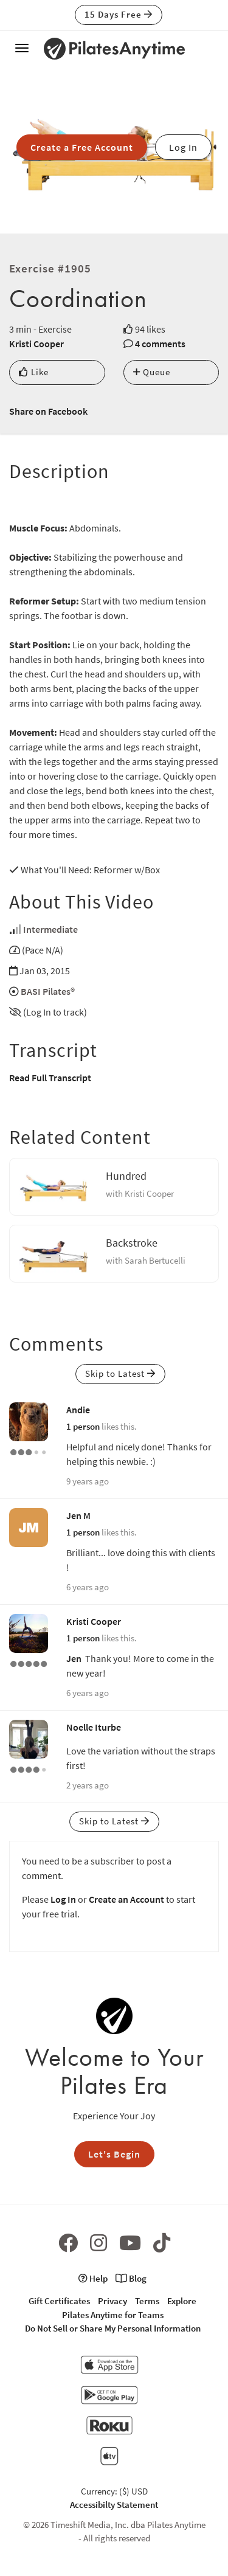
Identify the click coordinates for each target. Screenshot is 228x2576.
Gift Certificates (59, 2301)
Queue (151, 372)
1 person (83, 1426)
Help (93, 2278)
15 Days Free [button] (119, 14)
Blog (131, 2278)
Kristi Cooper (36, 344)
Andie (78, 1410)
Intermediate (50, 929)
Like (34, 372)
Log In (63, 1899)
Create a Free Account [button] (81, 147)
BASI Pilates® (48, 991)
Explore (181, 2301)
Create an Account (126, 1899)
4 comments (160, 344)
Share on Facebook (48, 411)
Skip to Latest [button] (120, 1373)
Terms (147, 2301)
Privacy (112, 2301)
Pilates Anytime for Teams (113, 2315)
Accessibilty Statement (114, 2504)
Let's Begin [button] (114, 2154)
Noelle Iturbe (93, 1727)
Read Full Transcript (50, 1078)
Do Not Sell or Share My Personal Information (113, 2328)
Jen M (78, 1515)
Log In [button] (183, 147)
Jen (73, 1658)
